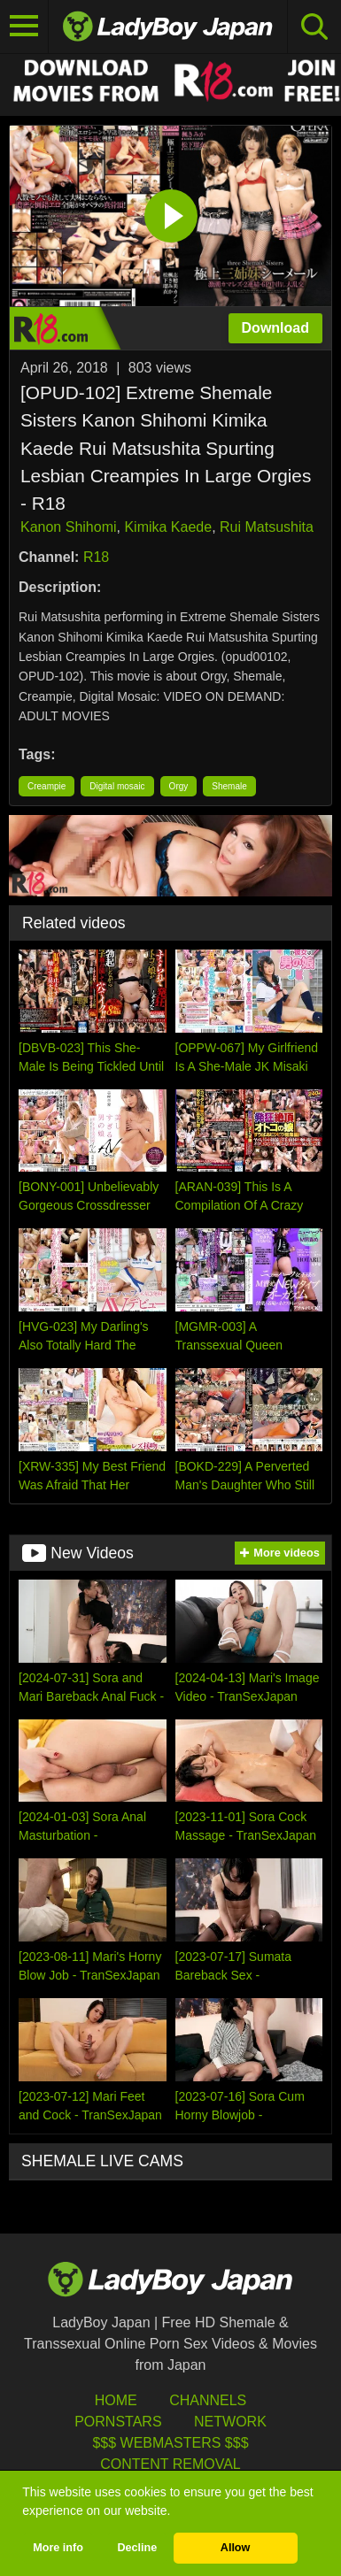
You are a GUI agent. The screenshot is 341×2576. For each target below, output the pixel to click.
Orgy (179, 786)
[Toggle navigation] (24, 26)
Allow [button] (236, 2547)
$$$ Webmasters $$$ (170, 2442)
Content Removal (170, 2464)
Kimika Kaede (168, 526)
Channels (207, 2400)
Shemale (229, 786)
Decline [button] (137, 2547)
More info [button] (58, 2547)
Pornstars (117, 2421)
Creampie (46, 786)
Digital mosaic (116, 786)
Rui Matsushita (267, 526)
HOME (116, 2400)
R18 (96, 557)
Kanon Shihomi (68, 526)
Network (230, 2421)
